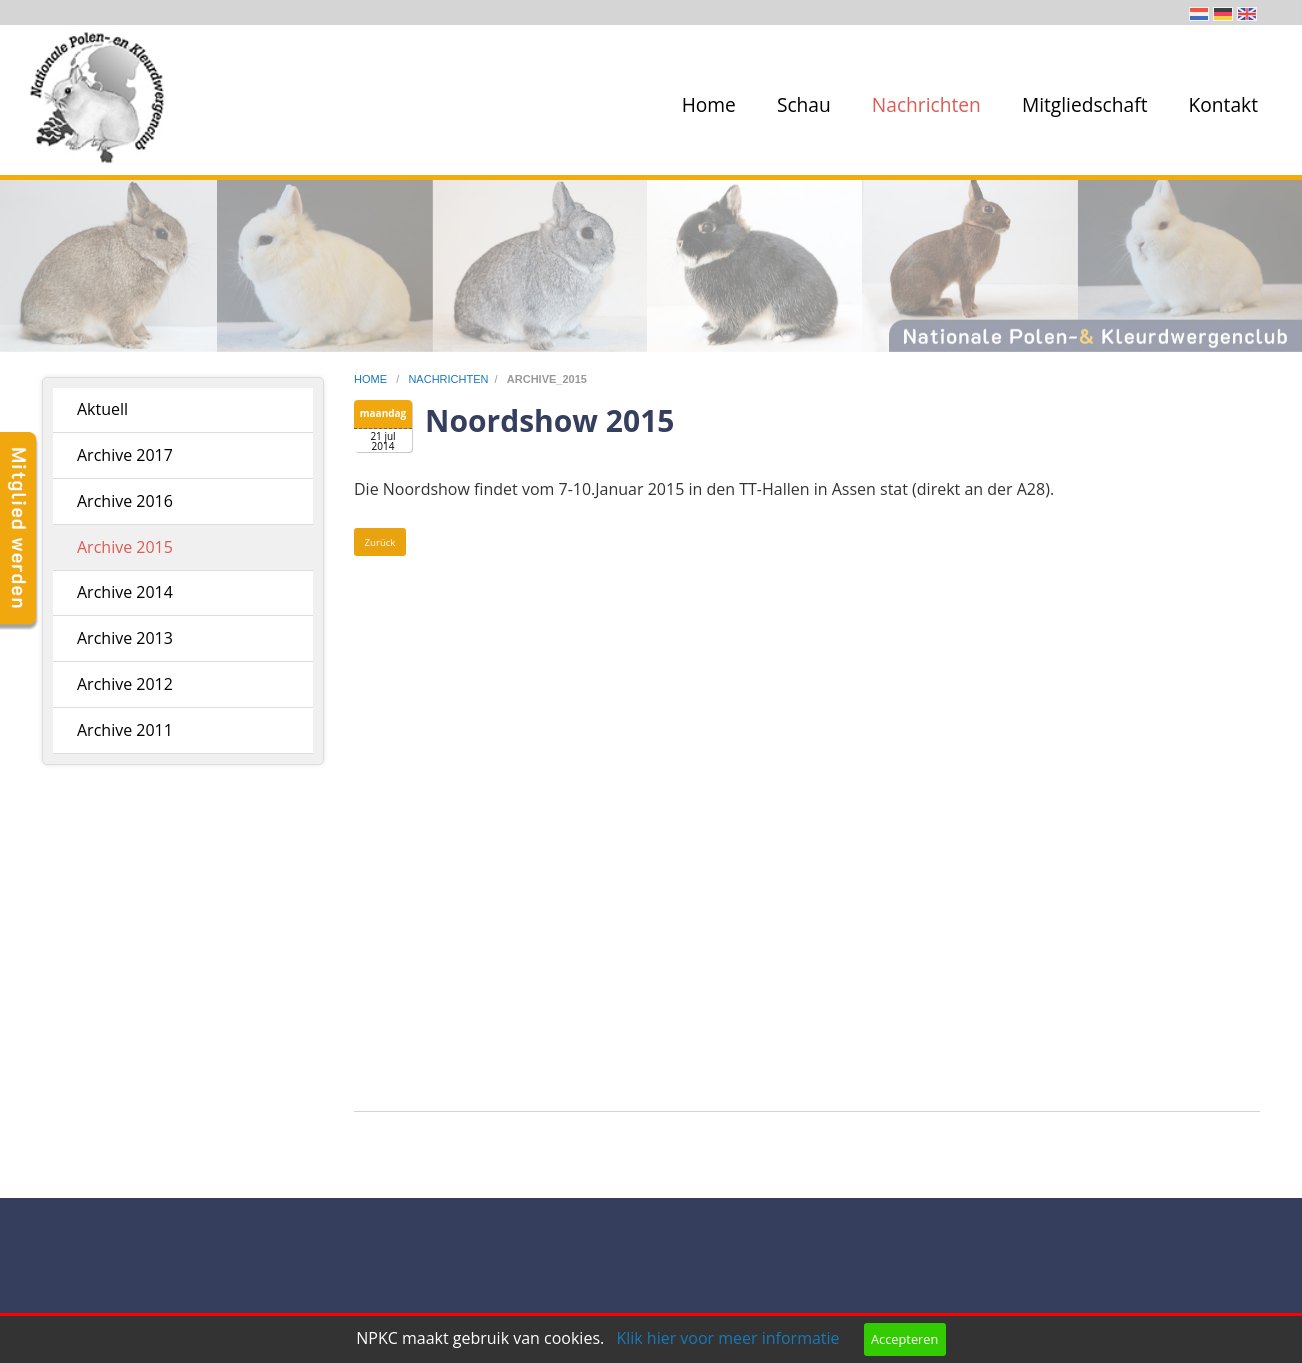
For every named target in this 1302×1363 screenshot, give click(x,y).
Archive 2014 (125, 592)
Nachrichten (926, 104)
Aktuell (102, 409)
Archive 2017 (125, 455)
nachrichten (448, 379)
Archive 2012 (125, 684)
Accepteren (904, 1339)
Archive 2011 (125, 730)
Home (709, 104)
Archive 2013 (125, 638)
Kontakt (1223, 104)
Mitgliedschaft (1085, 104)
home (372, 379)
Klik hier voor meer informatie (727, 1338)
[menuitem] (705, 105)
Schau (804, 104)
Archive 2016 (125, 501)
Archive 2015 (125, 547)
